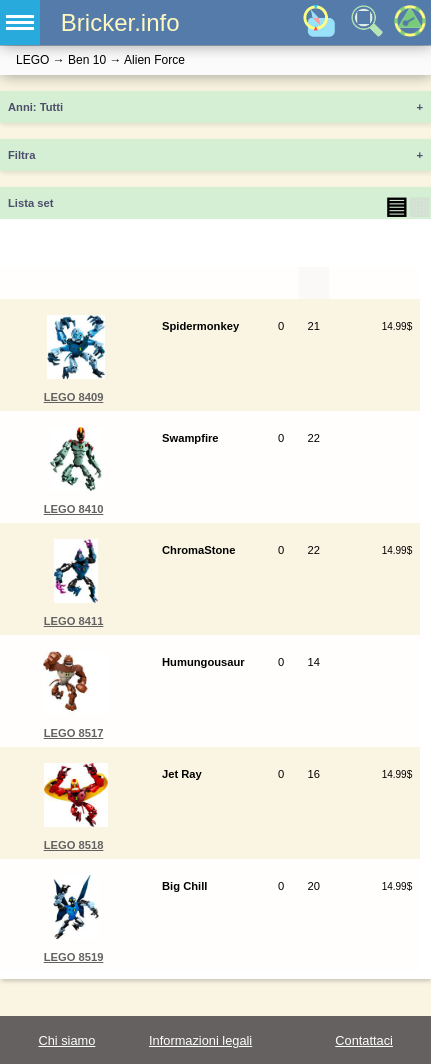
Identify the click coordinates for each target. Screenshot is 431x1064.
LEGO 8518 (74, 845)
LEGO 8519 (74, 957)
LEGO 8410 (74, 509)
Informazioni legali (200, 1040)
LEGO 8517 (74, 733)
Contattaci (364, 1040)
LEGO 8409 (74, 397)
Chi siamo (66, 1040)
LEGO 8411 (74, 621)
